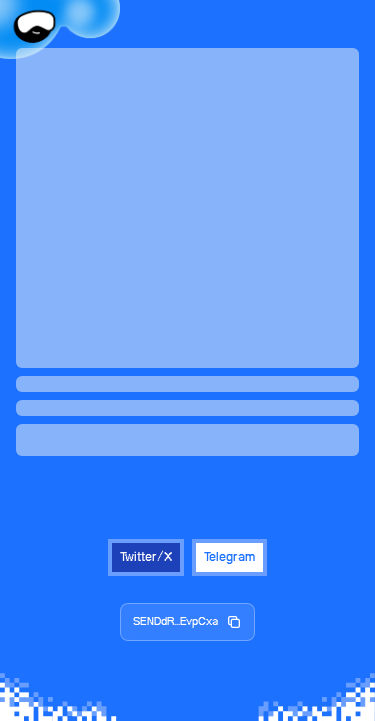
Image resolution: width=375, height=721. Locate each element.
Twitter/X (146, 557)
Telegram (229, 557)
